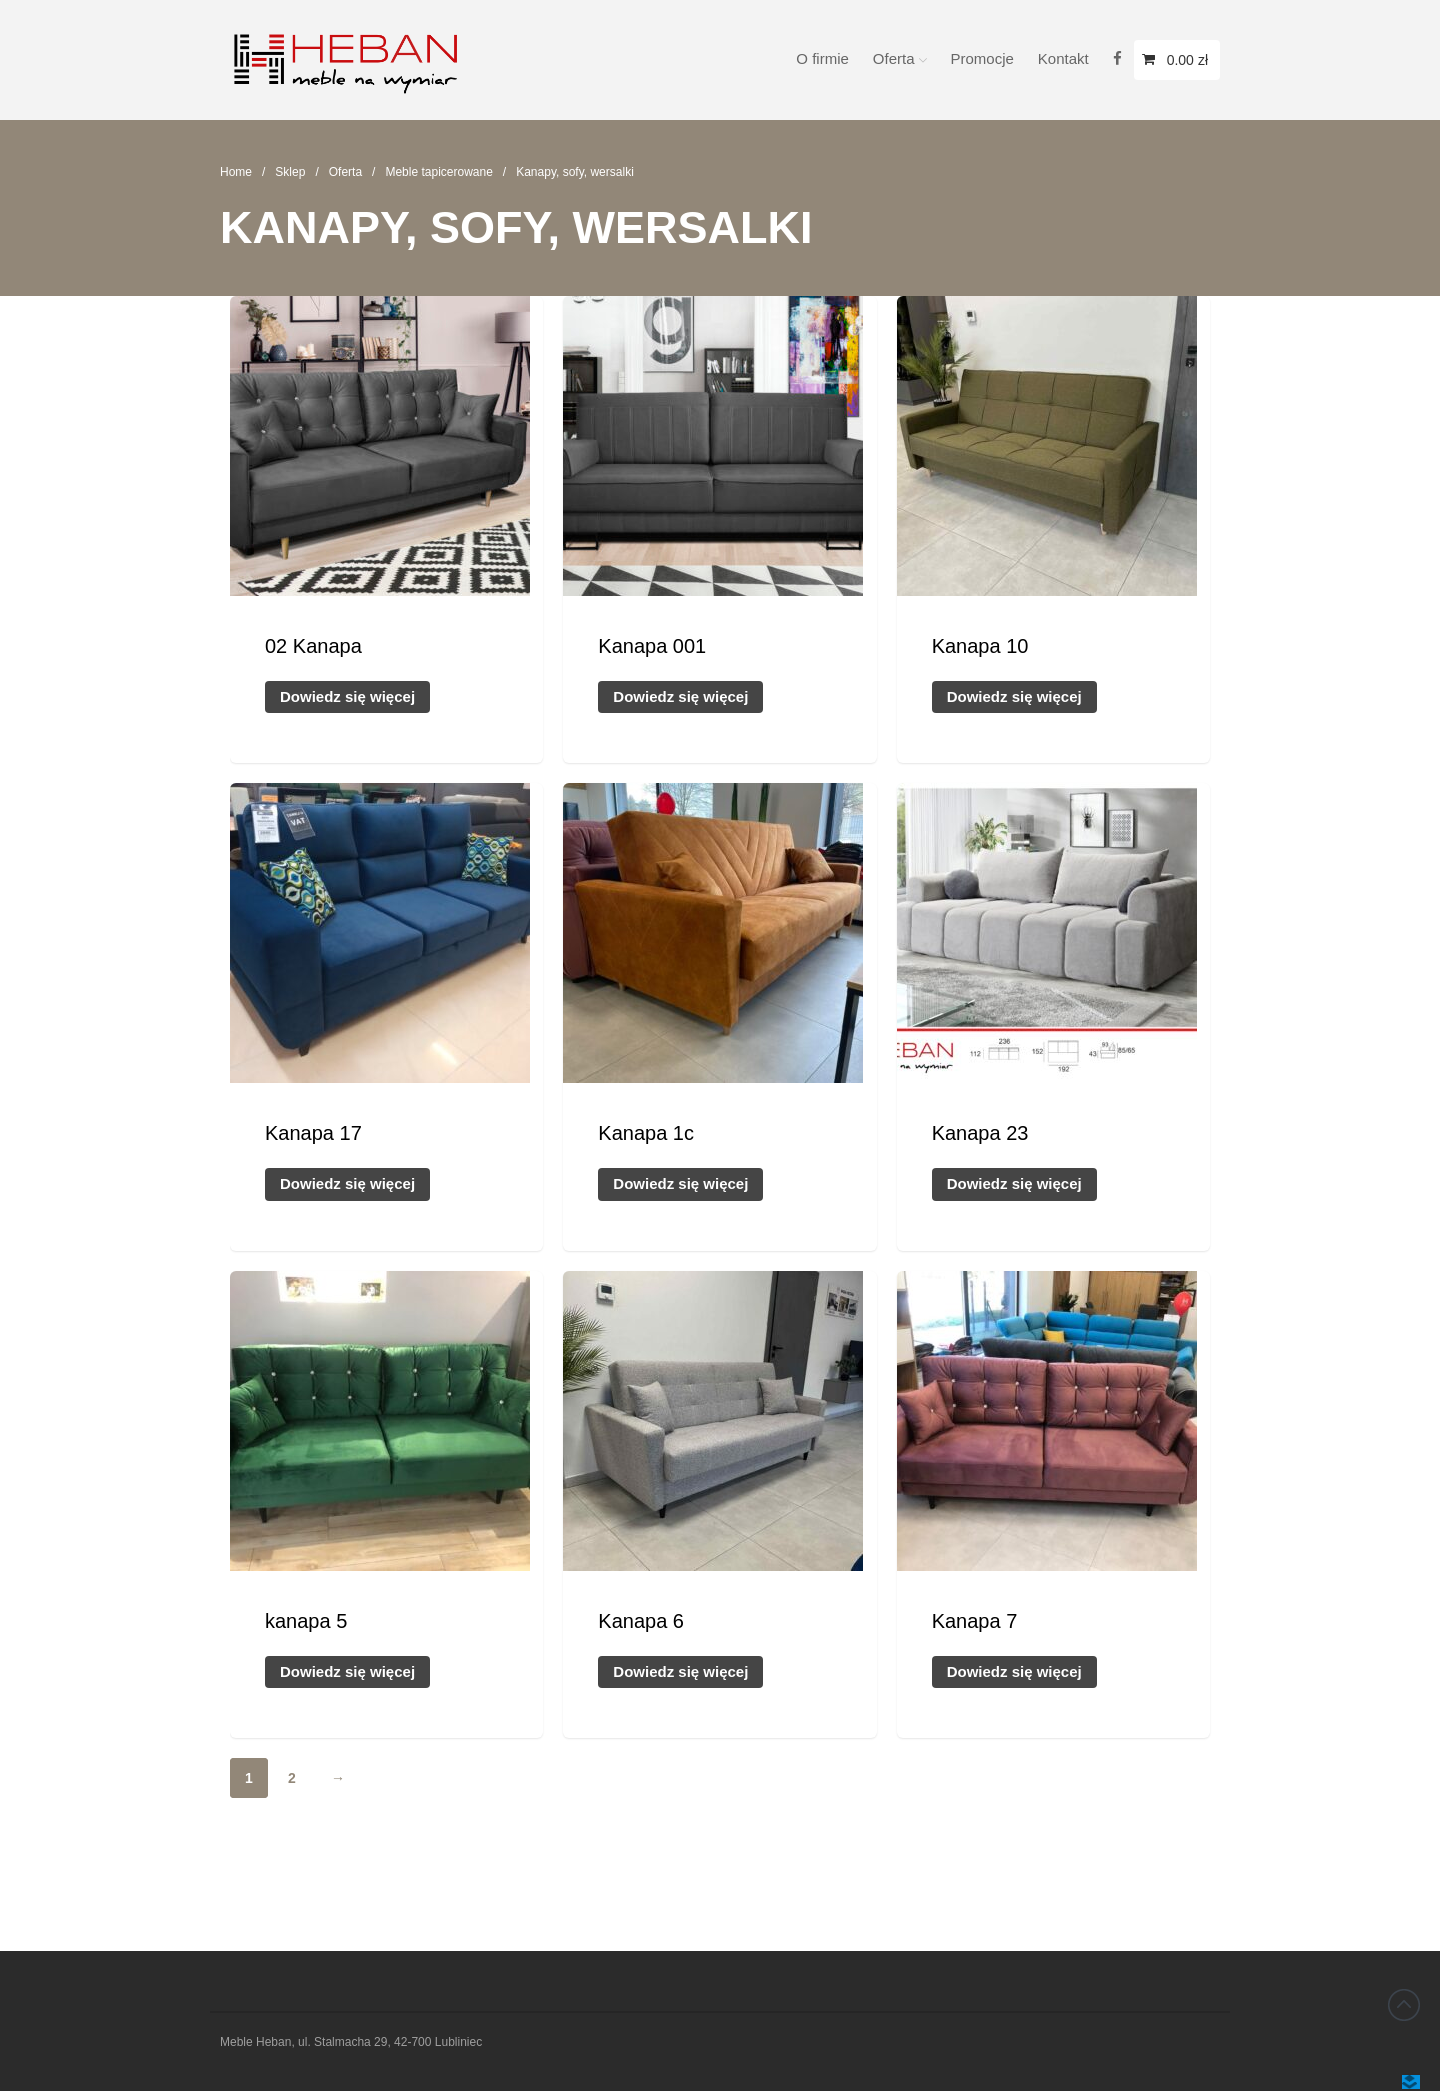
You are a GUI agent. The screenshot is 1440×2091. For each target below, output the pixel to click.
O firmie (822, 58)
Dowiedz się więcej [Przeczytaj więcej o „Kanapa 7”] (1014, 1671)
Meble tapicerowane (438, 172)
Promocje (982, 58)
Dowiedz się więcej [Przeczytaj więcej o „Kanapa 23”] (1014, 1183)
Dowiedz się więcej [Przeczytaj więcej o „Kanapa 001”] (680, 696)
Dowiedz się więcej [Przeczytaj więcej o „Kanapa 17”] (347, 1183)
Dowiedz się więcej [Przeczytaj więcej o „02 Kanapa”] (347, 696)
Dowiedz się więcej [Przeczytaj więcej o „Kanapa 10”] (1014, 696)
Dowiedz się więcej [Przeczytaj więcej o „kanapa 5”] (347, 1671)
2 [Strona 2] (292, 1778)
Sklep (290, 172)
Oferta (894, 58)
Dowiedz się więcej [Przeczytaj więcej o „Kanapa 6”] (680, 1671)
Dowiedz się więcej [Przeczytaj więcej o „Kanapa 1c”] (680, 1183)
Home (236, 172)
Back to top (1404, 2005)
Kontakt (1063, 58)
